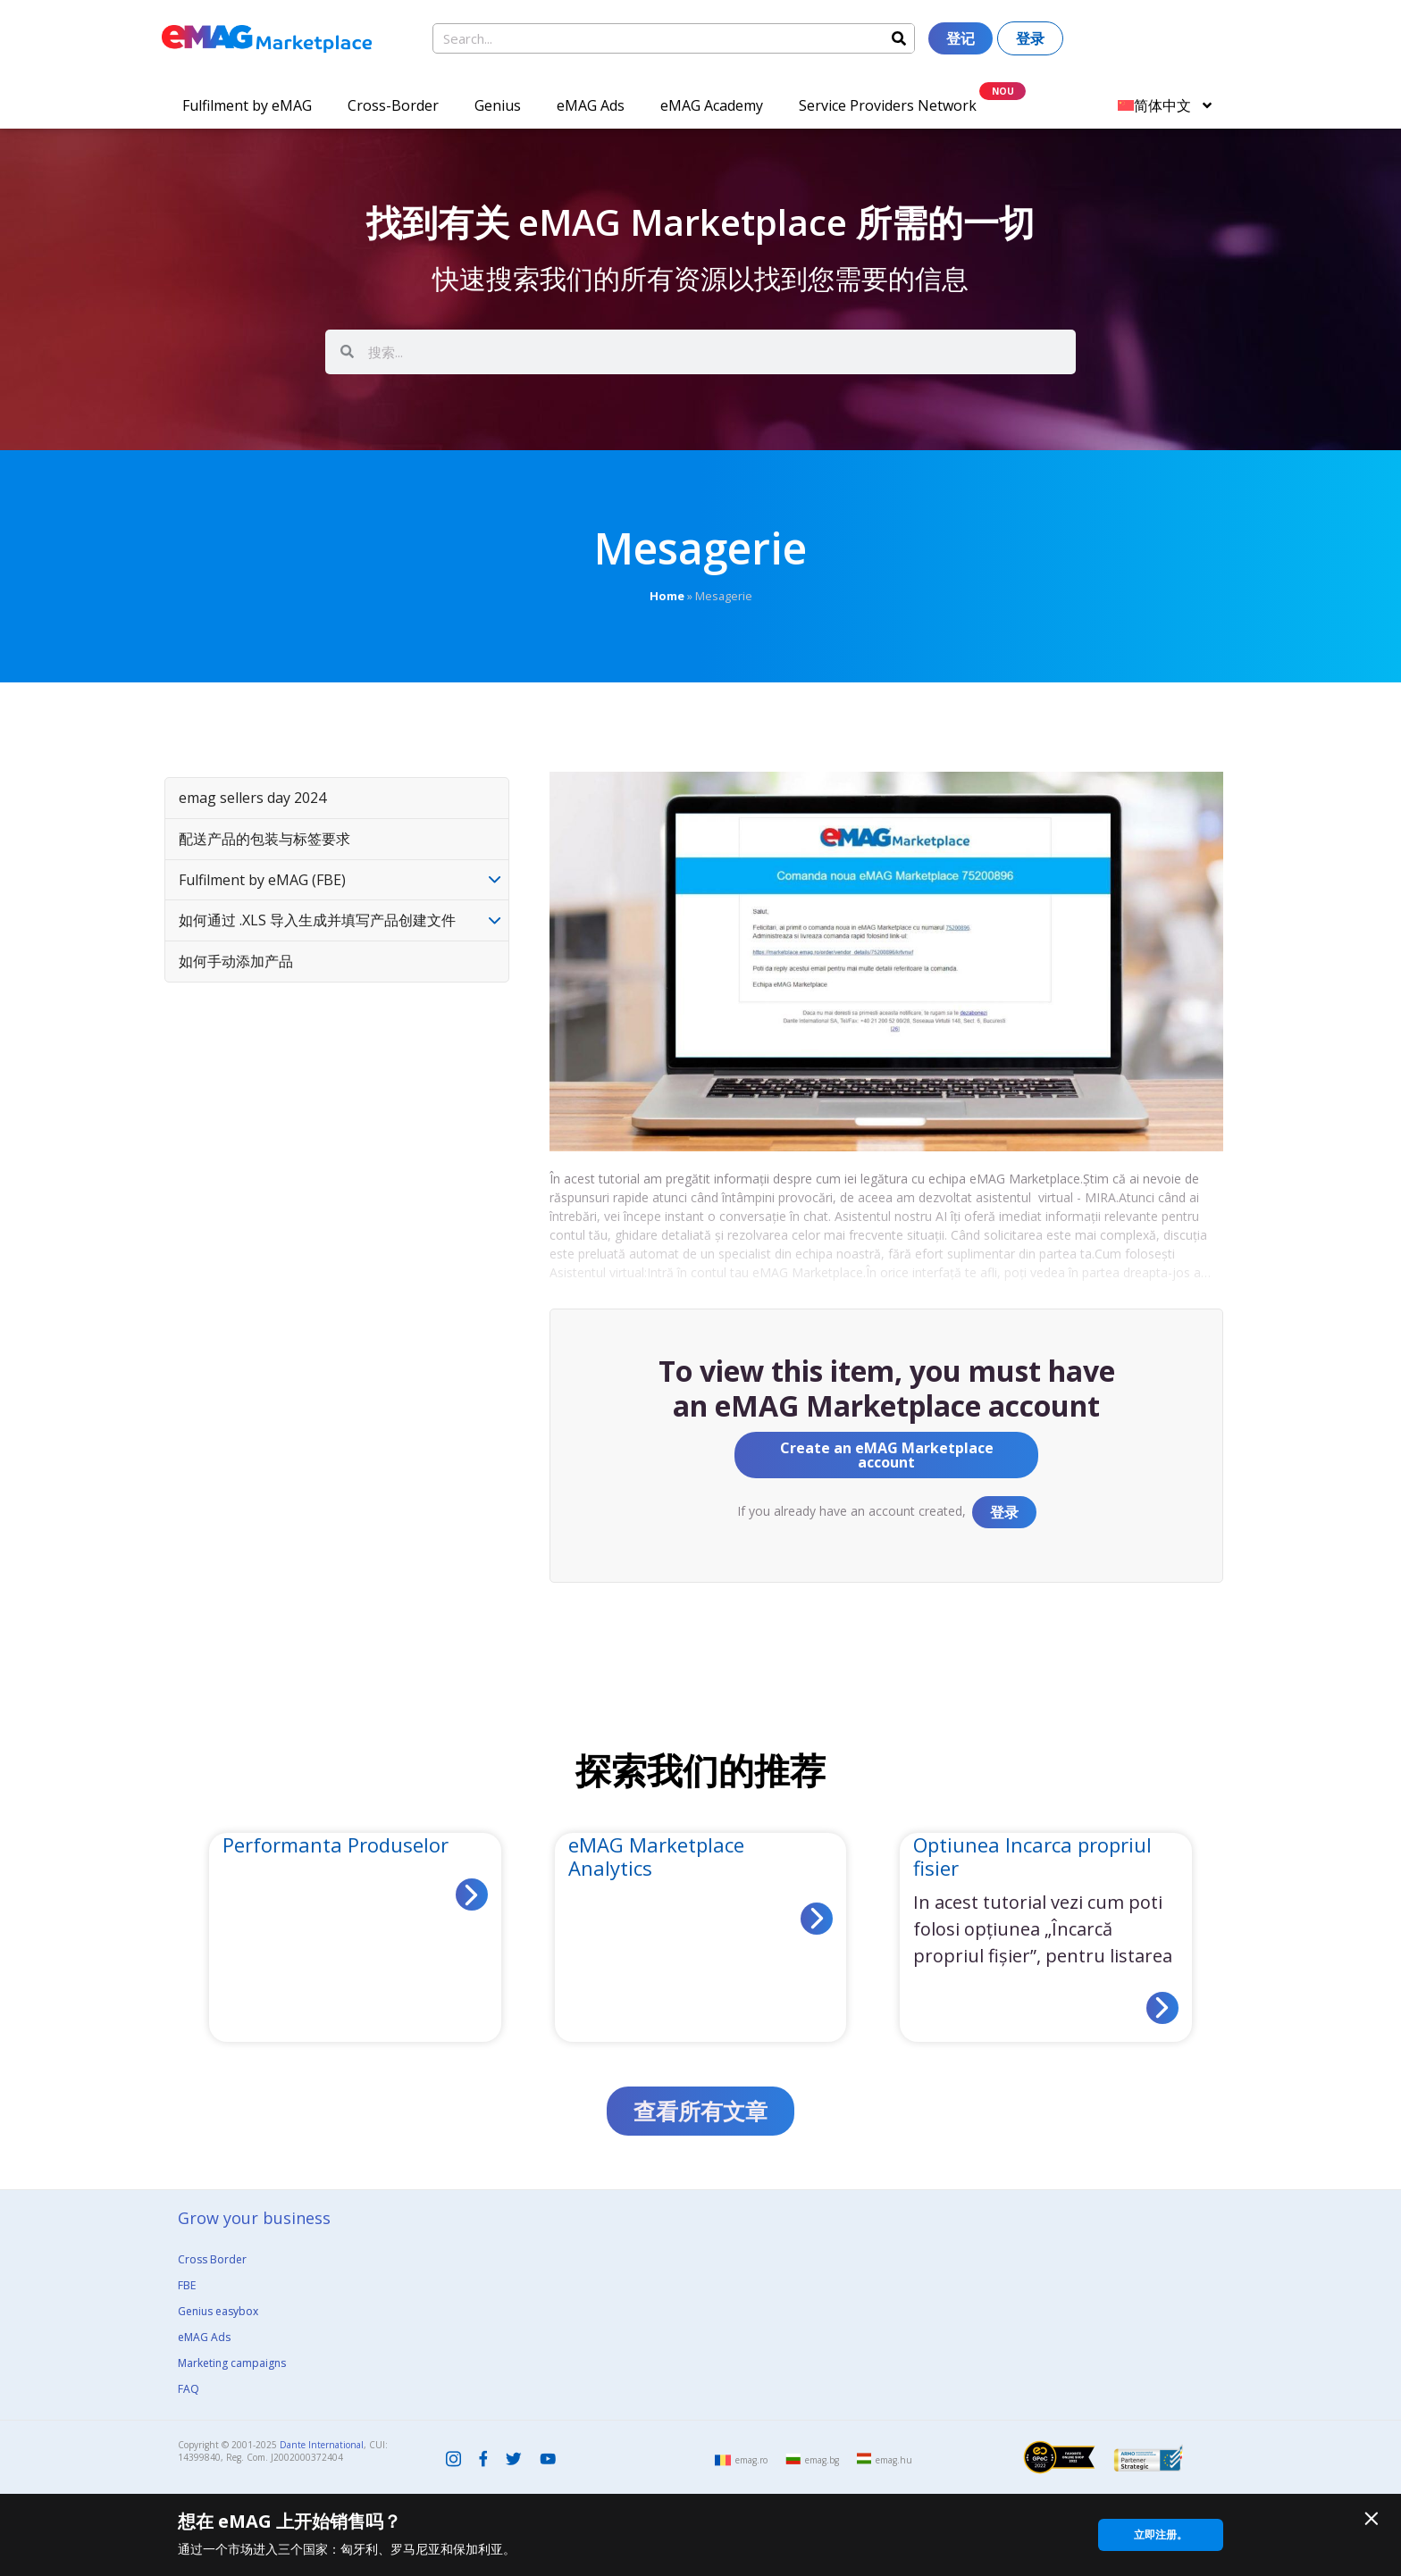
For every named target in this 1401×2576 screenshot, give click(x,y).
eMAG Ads (591, 105)
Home (667, 596)
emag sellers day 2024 (252, 797)
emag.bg (822, 2460)
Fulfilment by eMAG (247, 105)
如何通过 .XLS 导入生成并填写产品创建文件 (317, 920)
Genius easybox (218, 2311)
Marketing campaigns (232, 2363)
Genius (497, 105)
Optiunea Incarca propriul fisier (1032, 1856)
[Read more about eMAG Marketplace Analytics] (817, 1919)
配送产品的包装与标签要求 (264, 839)
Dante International (322, 2444)
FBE (187, 2285)
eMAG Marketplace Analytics (656, 1856)
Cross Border (212, 2259)
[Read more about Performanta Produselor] (472, 1894)
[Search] (899, 38)
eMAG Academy (711, 105)
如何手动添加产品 (236, 961)
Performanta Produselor (335, 1844)
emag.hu (894, 2460)
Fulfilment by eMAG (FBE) (262, 880)
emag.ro (751, 2460)
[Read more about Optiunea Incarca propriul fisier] (1162, 2008)
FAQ (188, 2388)
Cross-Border (393, 105)
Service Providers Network (888, 105)
